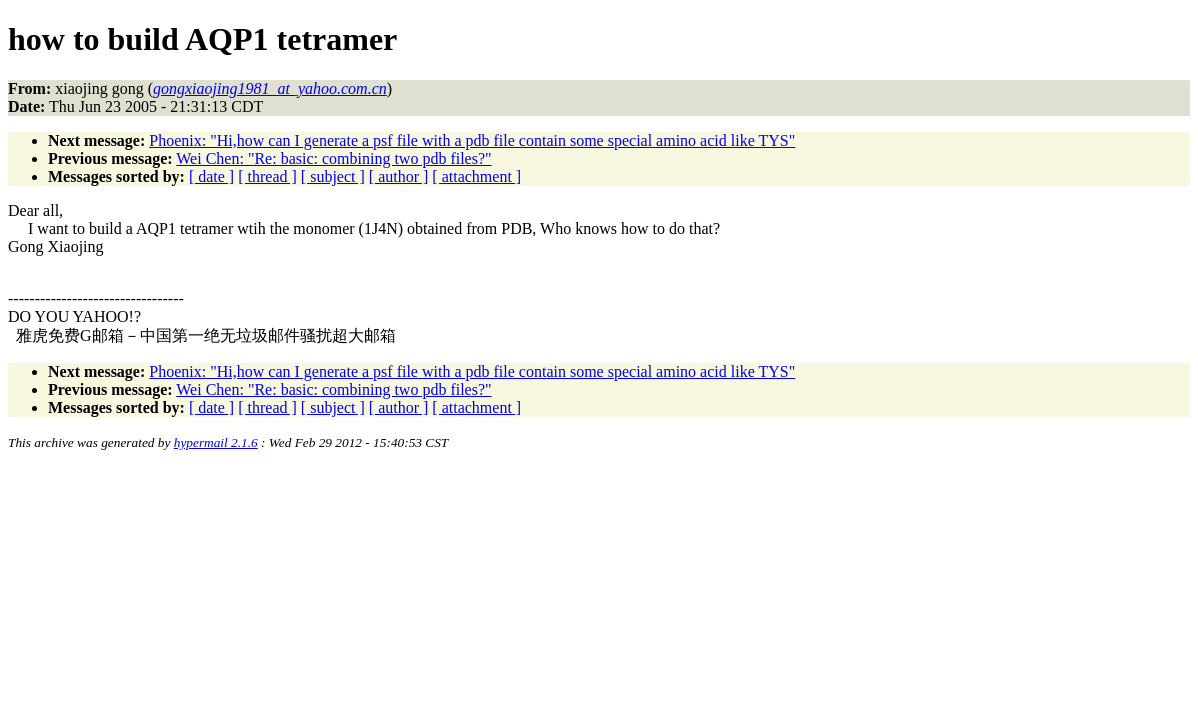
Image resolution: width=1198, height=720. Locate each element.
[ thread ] (267, 176)
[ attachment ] (476, 176)
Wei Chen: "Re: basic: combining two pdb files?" (333, 158)
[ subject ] (333, 176)
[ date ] (211, 176)
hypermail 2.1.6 (216, 442)
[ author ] (399, 176)
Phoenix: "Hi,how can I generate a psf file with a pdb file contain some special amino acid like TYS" (472, 140)
